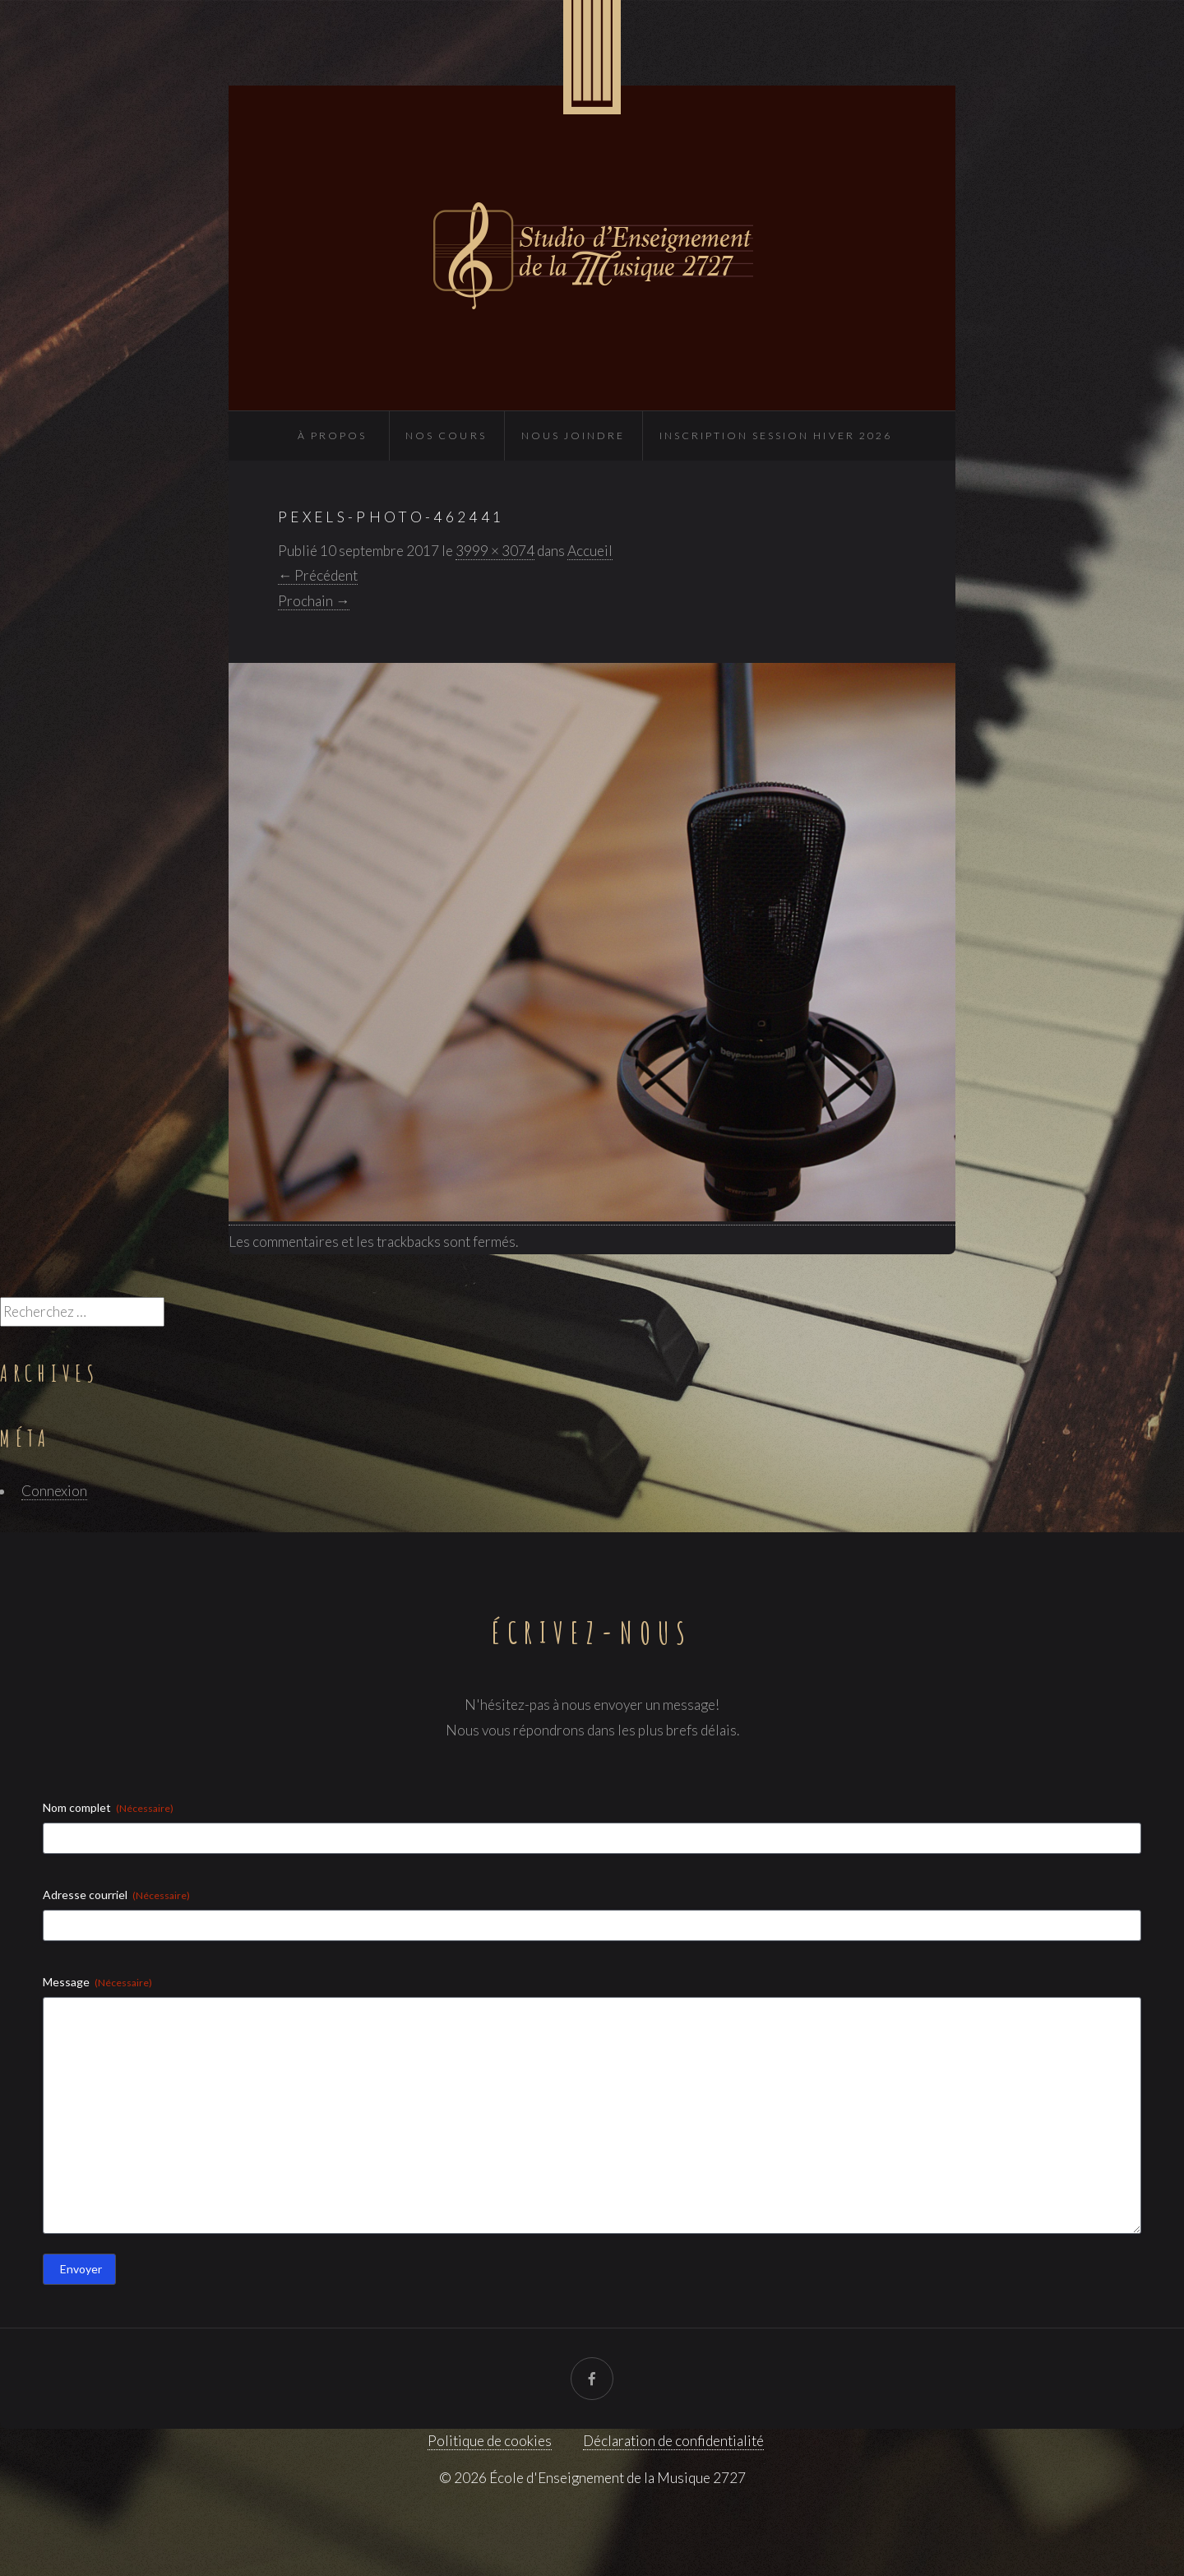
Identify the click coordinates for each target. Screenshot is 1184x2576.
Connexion (54, 1490)
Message (97, 1982)
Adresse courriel (116, 1895)
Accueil (590, 550)
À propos (332, 435)
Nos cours (445, 435)
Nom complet (108, 1807)
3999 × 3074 (495, 550)
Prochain (313, 600)
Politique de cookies (490, 2440)
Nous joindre (573, 435)
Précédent (318, 575)
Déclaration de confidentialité (673, 2440)
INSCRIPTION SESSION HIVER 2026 (775, 435)
